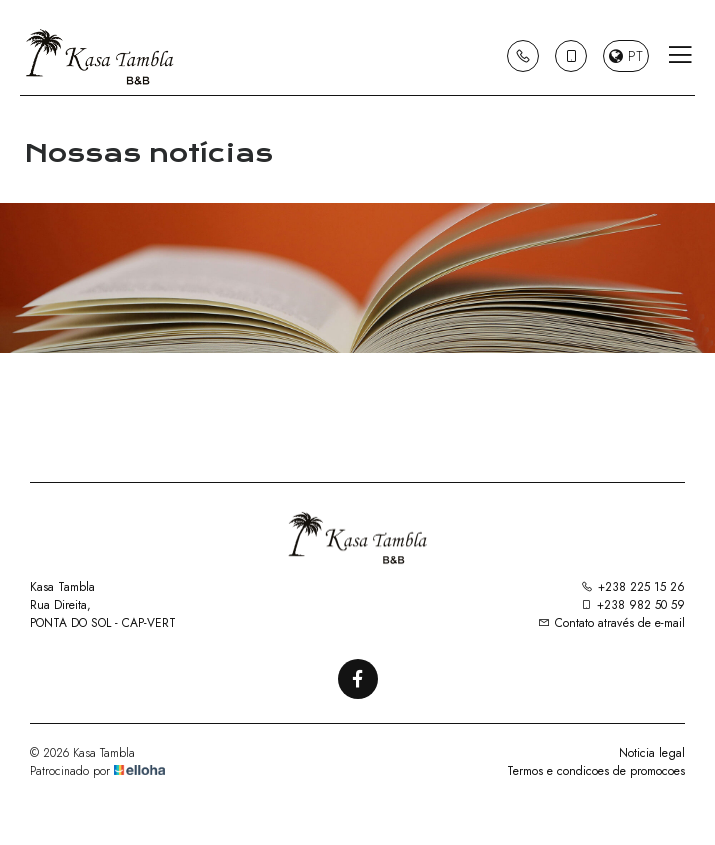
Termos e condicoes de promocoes (596, 771)
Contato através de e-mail (611, 623)
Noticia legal (652, 753)
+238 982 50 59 (632, 605)
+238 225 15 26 (633, 587)
